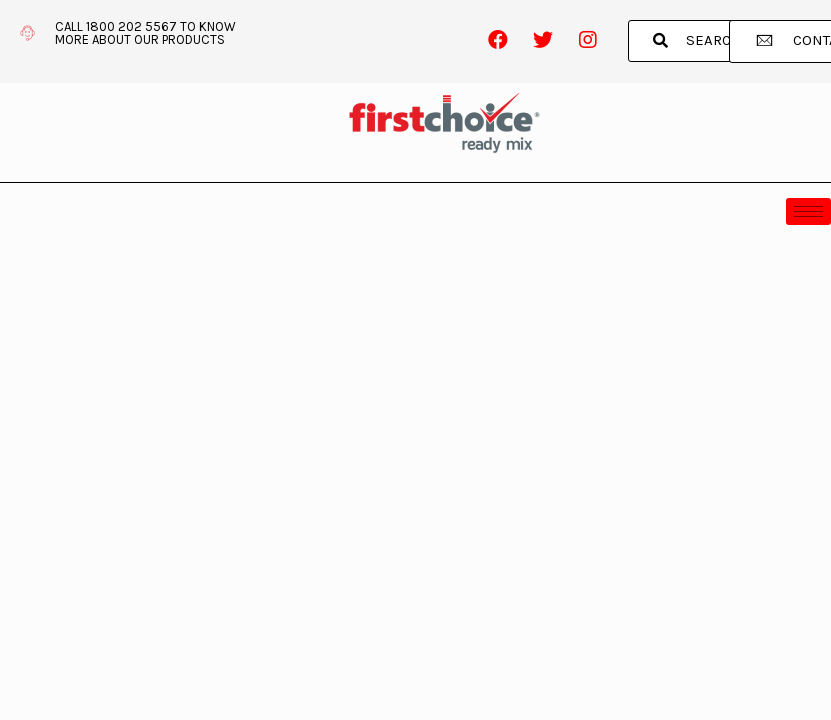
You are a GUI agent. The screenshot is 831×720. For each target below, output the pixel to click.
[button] (697, 41)
